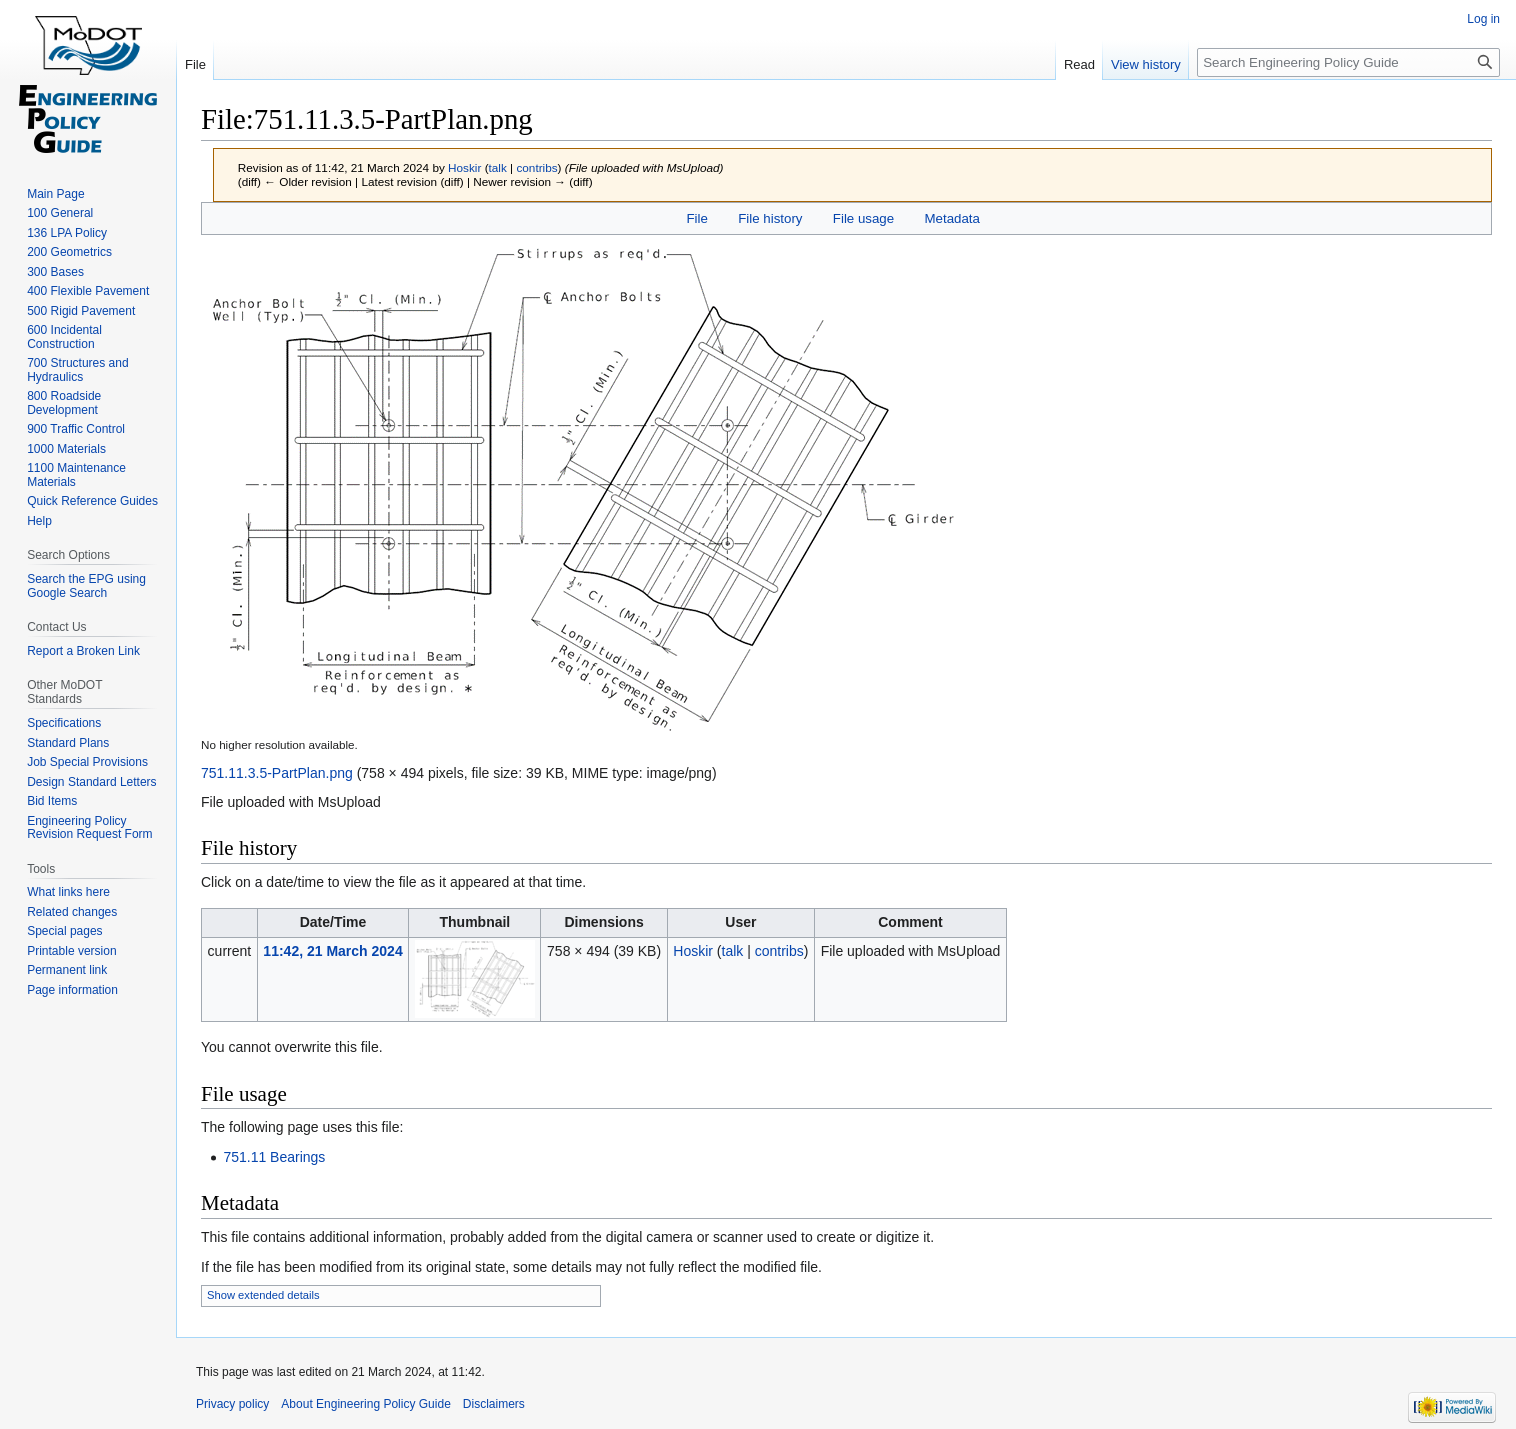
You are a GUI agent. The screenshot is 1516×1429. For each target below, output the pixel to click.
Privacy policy (232, 1404)
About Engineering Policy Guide (365, 1404)
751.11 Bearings (274, 1157)
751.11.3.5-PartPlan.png (277, 773)
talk (498, 167)
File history (770, 218)
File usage (863, 218)
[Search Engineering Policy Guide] (1348, 62)
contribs (536, 167)
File (696, 218)
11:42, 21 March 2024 (332, 951)
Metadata (951, 218)
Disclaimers (494, 1404)
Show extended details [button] (263, 1295)
